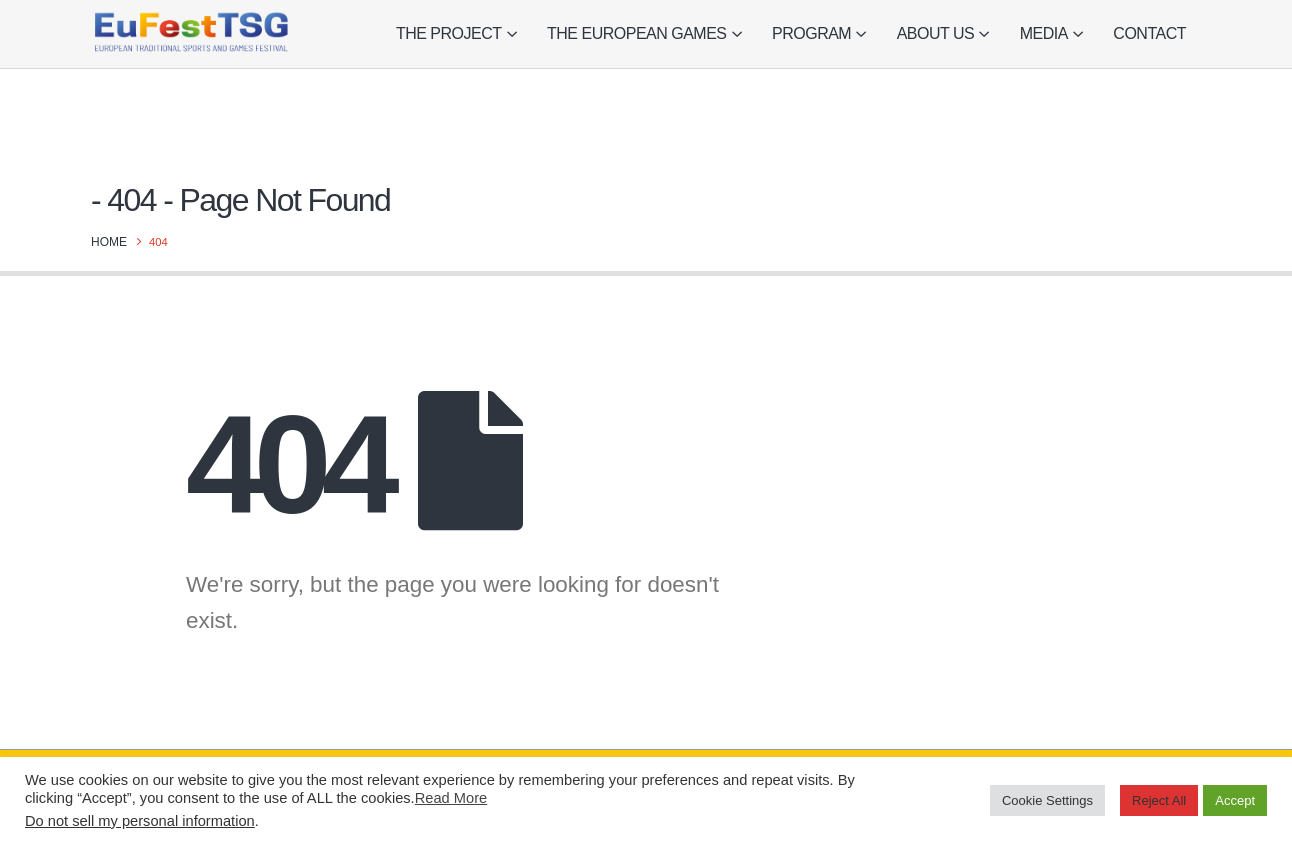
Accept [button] (1235, 800)
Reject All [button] (1159, 800)
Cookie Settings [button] (1047, 800)
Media (1044, 33)
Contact (1149, 33)
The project (449, 33)
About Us (936, 33)
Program (811, 33)
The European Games (636, 33)
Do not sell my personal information (140, 821)
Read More (451, 798)
